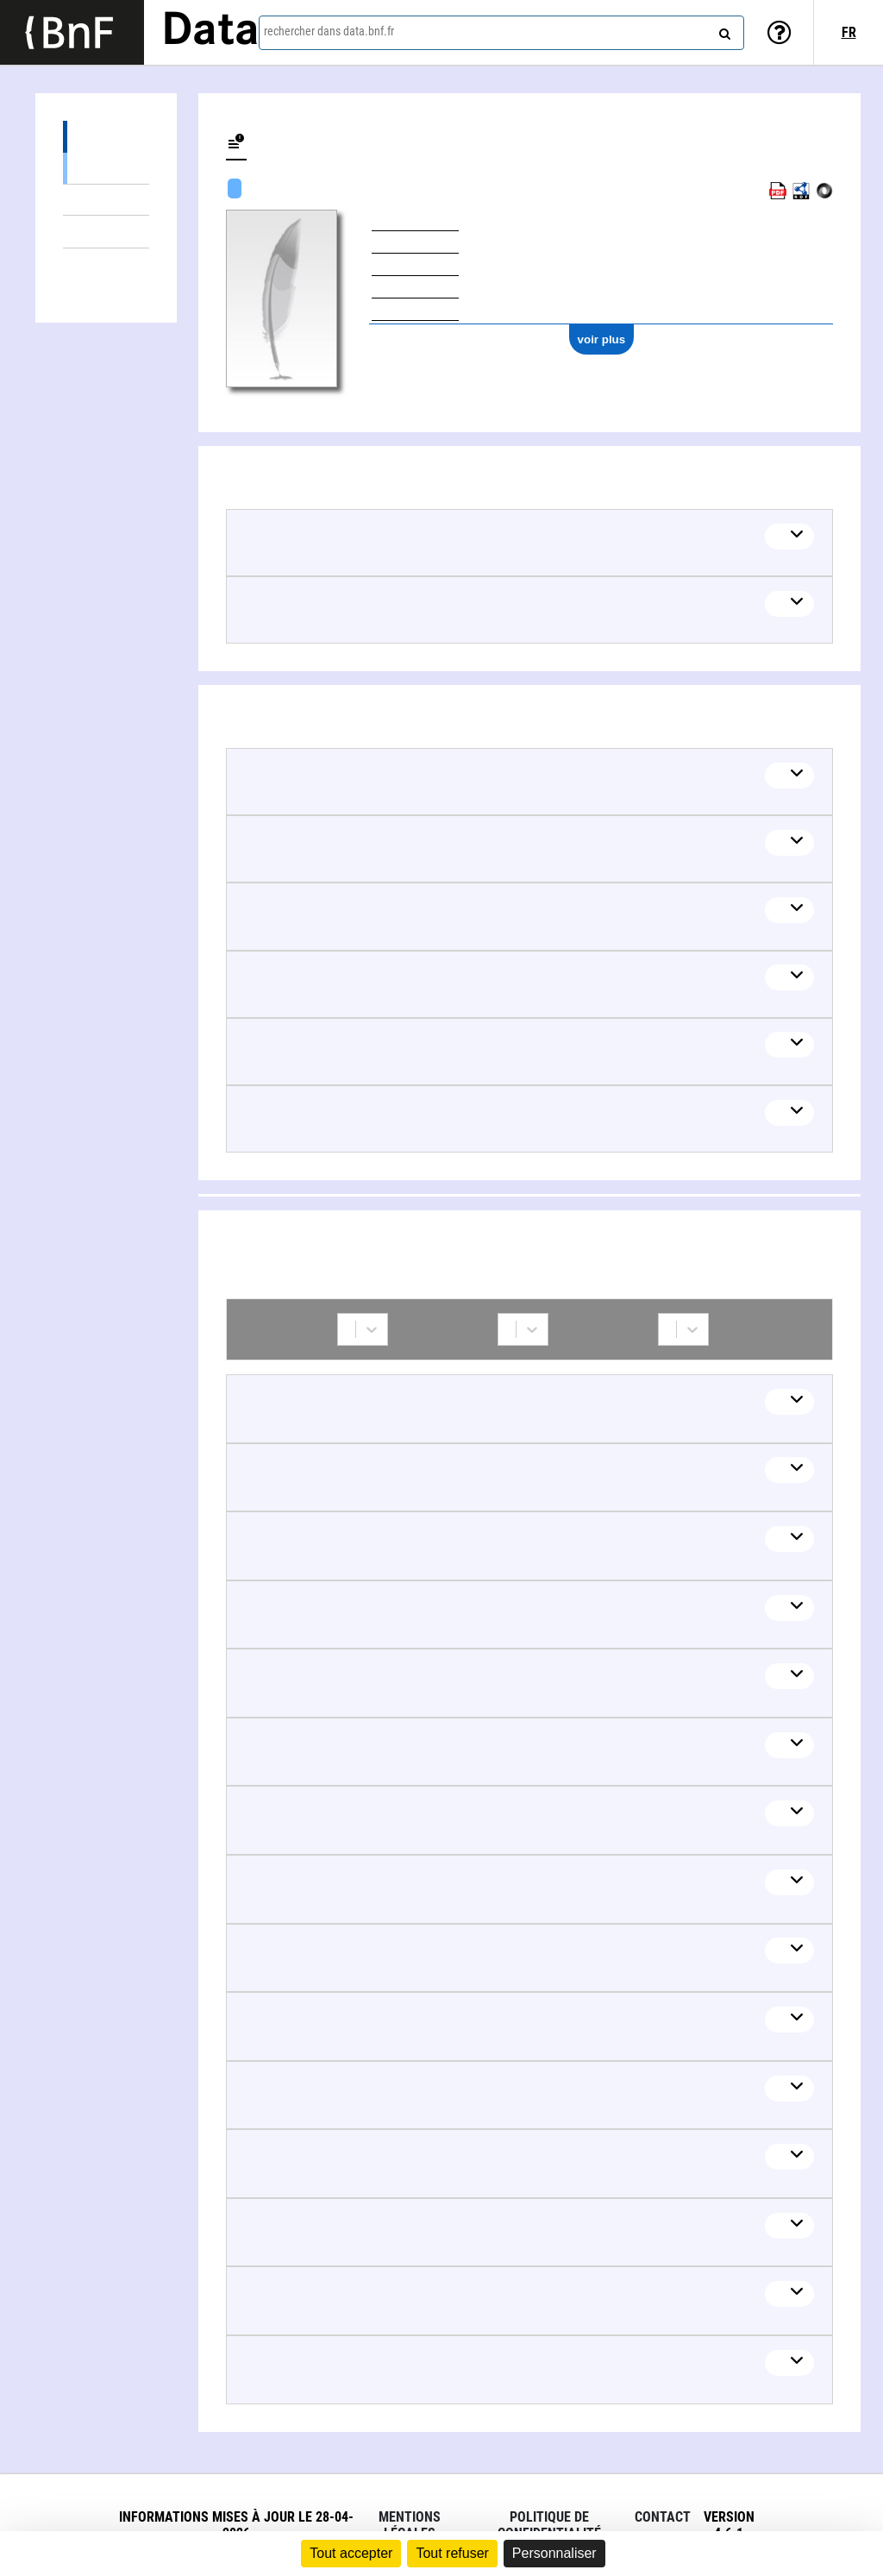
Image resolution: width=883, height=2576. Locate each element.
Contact (663, 2517)
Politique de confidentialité (549, 2525)
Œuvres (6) (106, 137)
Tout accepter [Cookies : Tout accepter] (351, 2553)
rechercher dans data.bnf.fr (329, 31)
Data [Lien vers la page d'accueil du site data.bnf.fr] (210, 32)
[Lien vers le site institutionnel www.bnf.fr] (72, 32)
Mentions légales (410, 2525)
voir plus (602, 339)
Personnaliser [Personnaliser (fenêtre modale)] (554, 2553)
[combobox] (501, 33)
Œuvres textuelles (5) (106, 168)
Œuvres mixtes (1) (106, 200)
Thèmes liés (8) (106, 232)
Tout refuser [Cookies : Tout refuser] (452, 2553)
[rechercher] (722, 30)
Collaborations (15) (106, 264)
